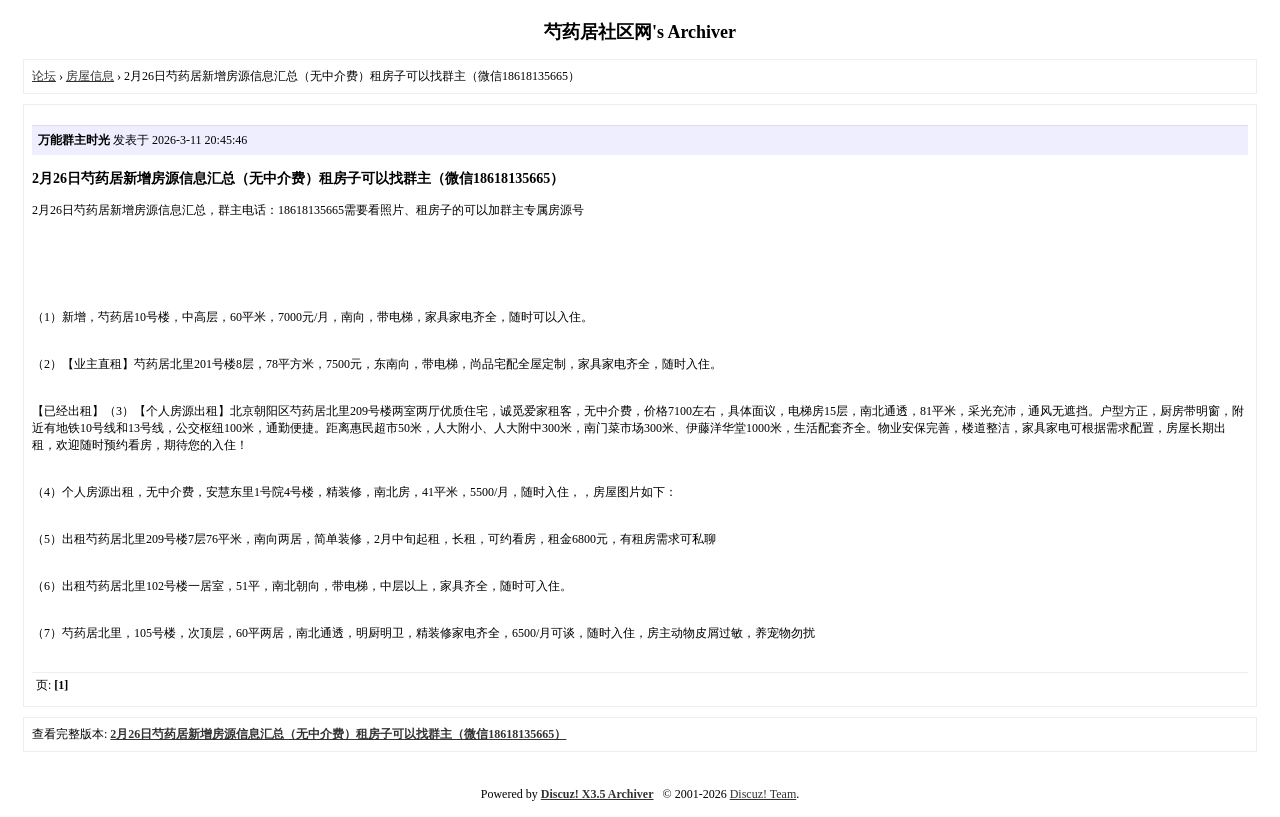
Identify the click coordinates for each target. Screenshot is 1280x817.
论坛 (44, 76)
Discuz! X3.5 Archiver (597, 794)
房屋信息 (90, 76)
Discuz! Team (763, 794)
